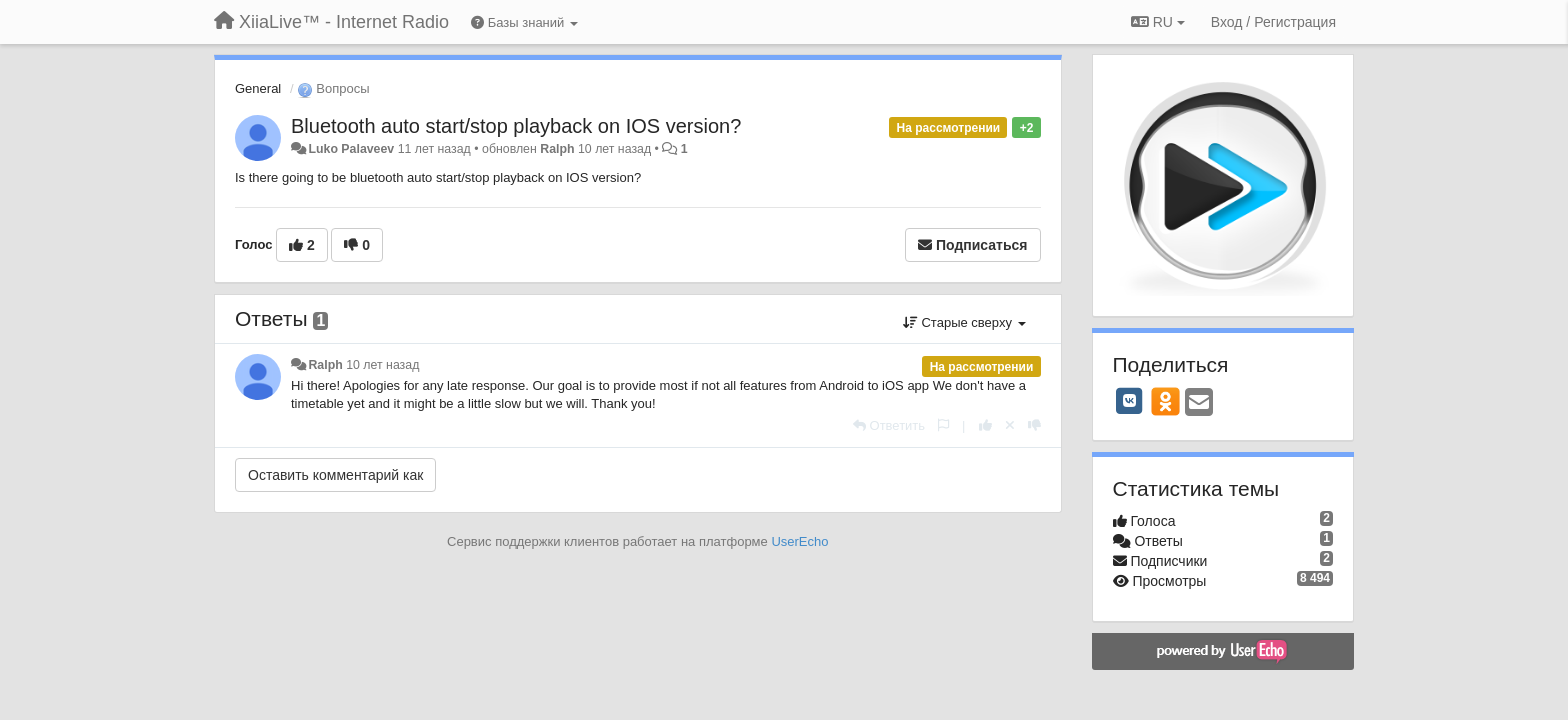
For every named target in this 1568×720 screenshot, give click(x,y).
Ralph (557, 149)
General (258, 88)
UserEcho (799, 541)
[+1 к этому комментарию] (985, 425)
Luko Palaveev (351, 149)
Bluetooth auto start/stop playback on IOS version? (516, 126)
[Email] (1199, 403)
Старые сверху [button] (964, 322)
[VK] (1130, 401)
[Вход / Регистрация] (1273, 22)
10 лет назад (382, 365)
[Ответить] (889, 425)
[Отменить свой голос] (1010, 425)
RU (1158, 22)
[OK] (1165, 401)
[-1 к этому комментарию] (1034, 425)
